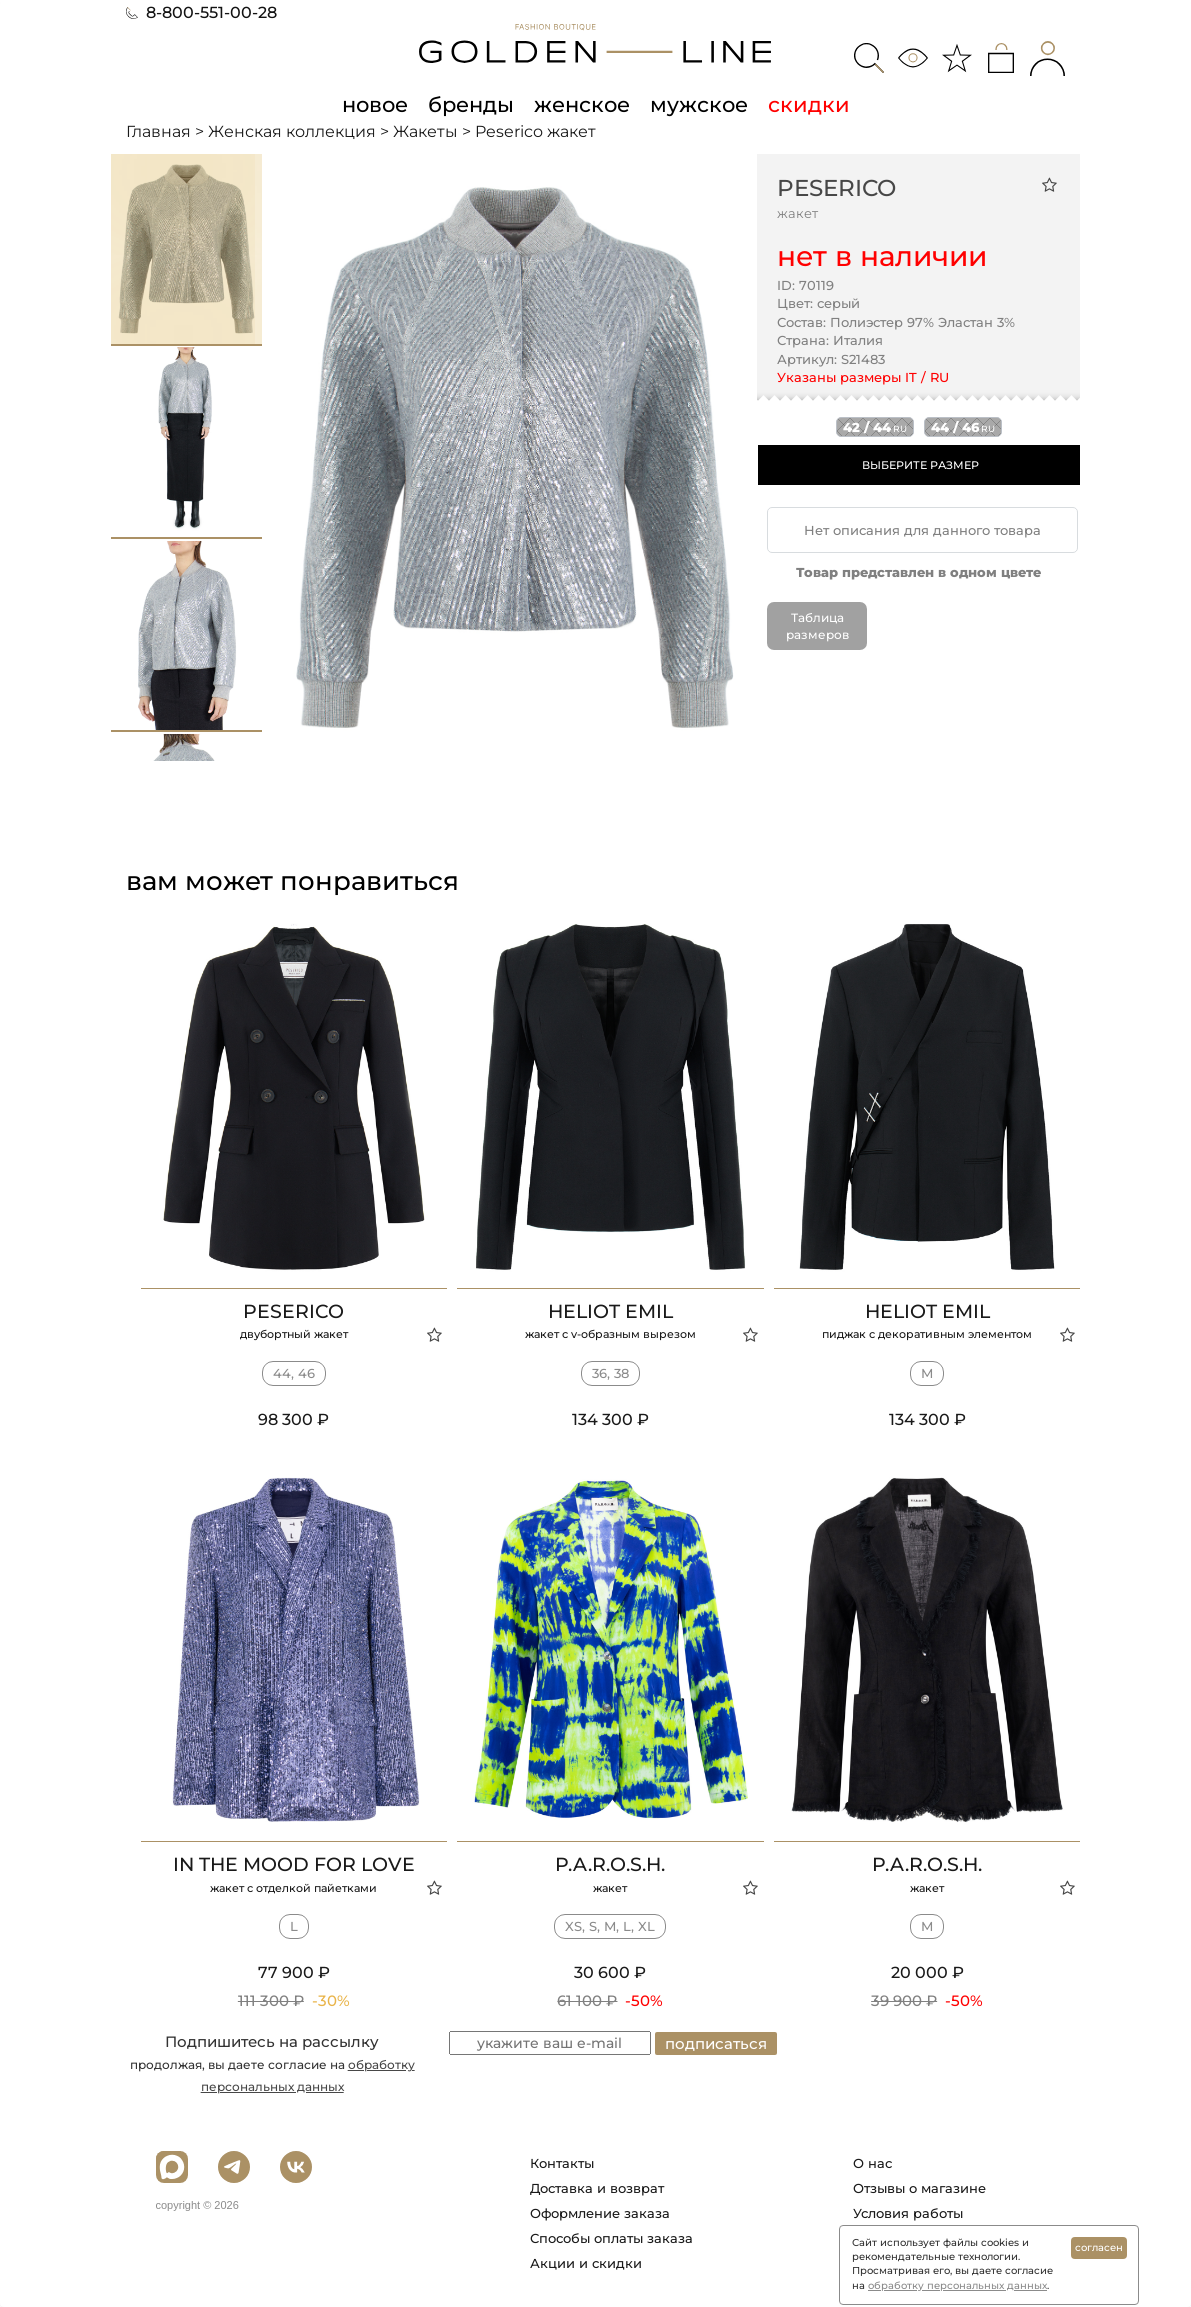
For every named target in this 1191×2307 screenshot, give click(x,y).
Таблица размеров (817, 626)
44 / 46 (963, 427)
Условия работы (908, 2213)
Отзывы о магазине (919, 2188)
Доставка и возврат (597, 2188)
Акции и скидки (586, 2263)
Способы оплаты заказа (611, 2238)
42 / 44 (875, 427)
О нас (872, 2163)
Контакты (562, 2163)
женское (582, 104)
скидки (809, 104)
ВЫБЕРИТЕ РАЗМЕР (920, 465)
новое (375, 104)
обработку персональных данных (957, 2285)
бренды (471, 104)
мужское (699, 104)
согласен (1099, 2247)
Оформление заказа (600, 2213)
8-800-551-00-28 (201, 12)
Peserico (836, 188)
